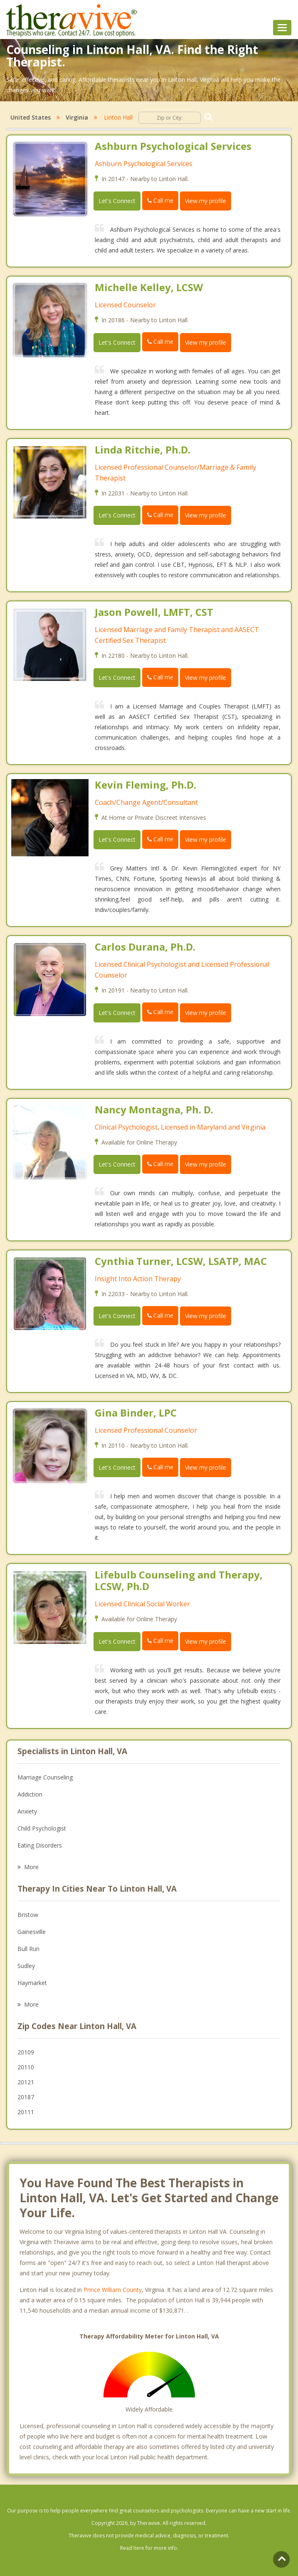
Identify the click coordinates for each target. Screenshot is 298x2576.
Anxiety (27, 1811)
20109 (25, 2052)
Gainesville (31, 1932)
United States (30, 117)
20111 (25, 2112)
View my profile (205, 201)
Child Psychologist (41, 1828)
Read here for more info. (149, 2547)
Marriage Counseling (45, 1777)
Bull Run (28, 1949)
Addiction (29, 1794)
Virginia (77, 117)
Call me (160, 200)
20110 (25, 2067)
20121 (25, 2082)
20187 (25, 2097)
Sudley (26, 1966)
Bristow (27, 1915)
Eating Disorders (39, 1845)
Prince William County (113, 2290)
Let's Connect (117, 201)
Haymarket (32, 1983)
